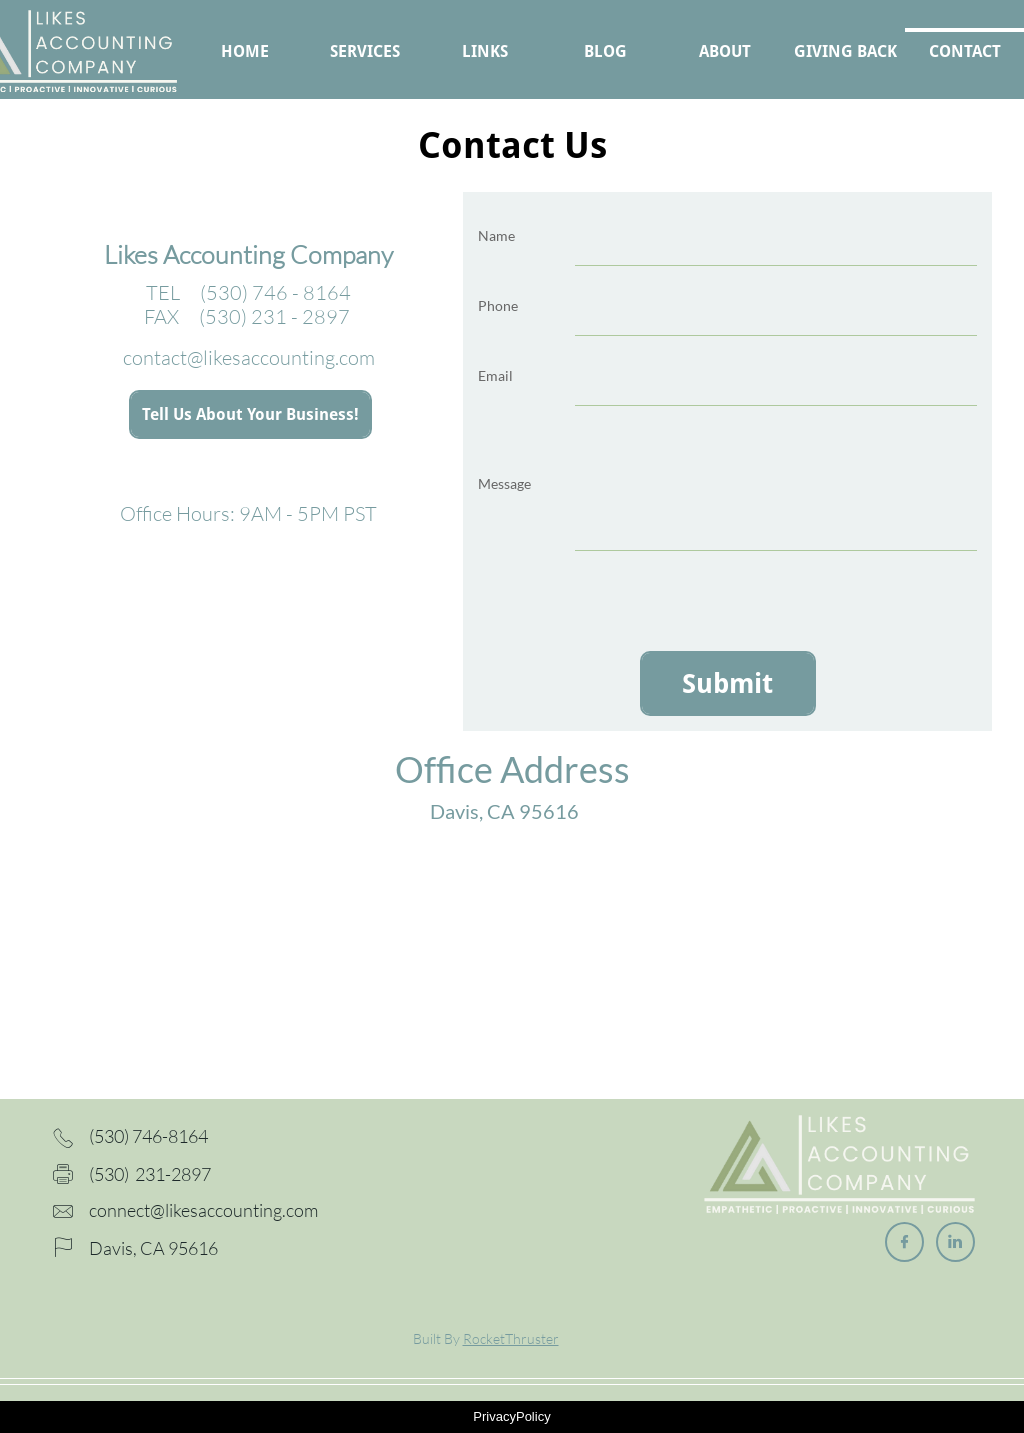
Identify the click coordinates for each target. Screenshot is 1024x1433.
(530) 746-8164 (148, 1136)
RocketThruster (511, 1338)
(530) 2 (117, 1174)
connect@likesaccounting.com (203, 1210)
